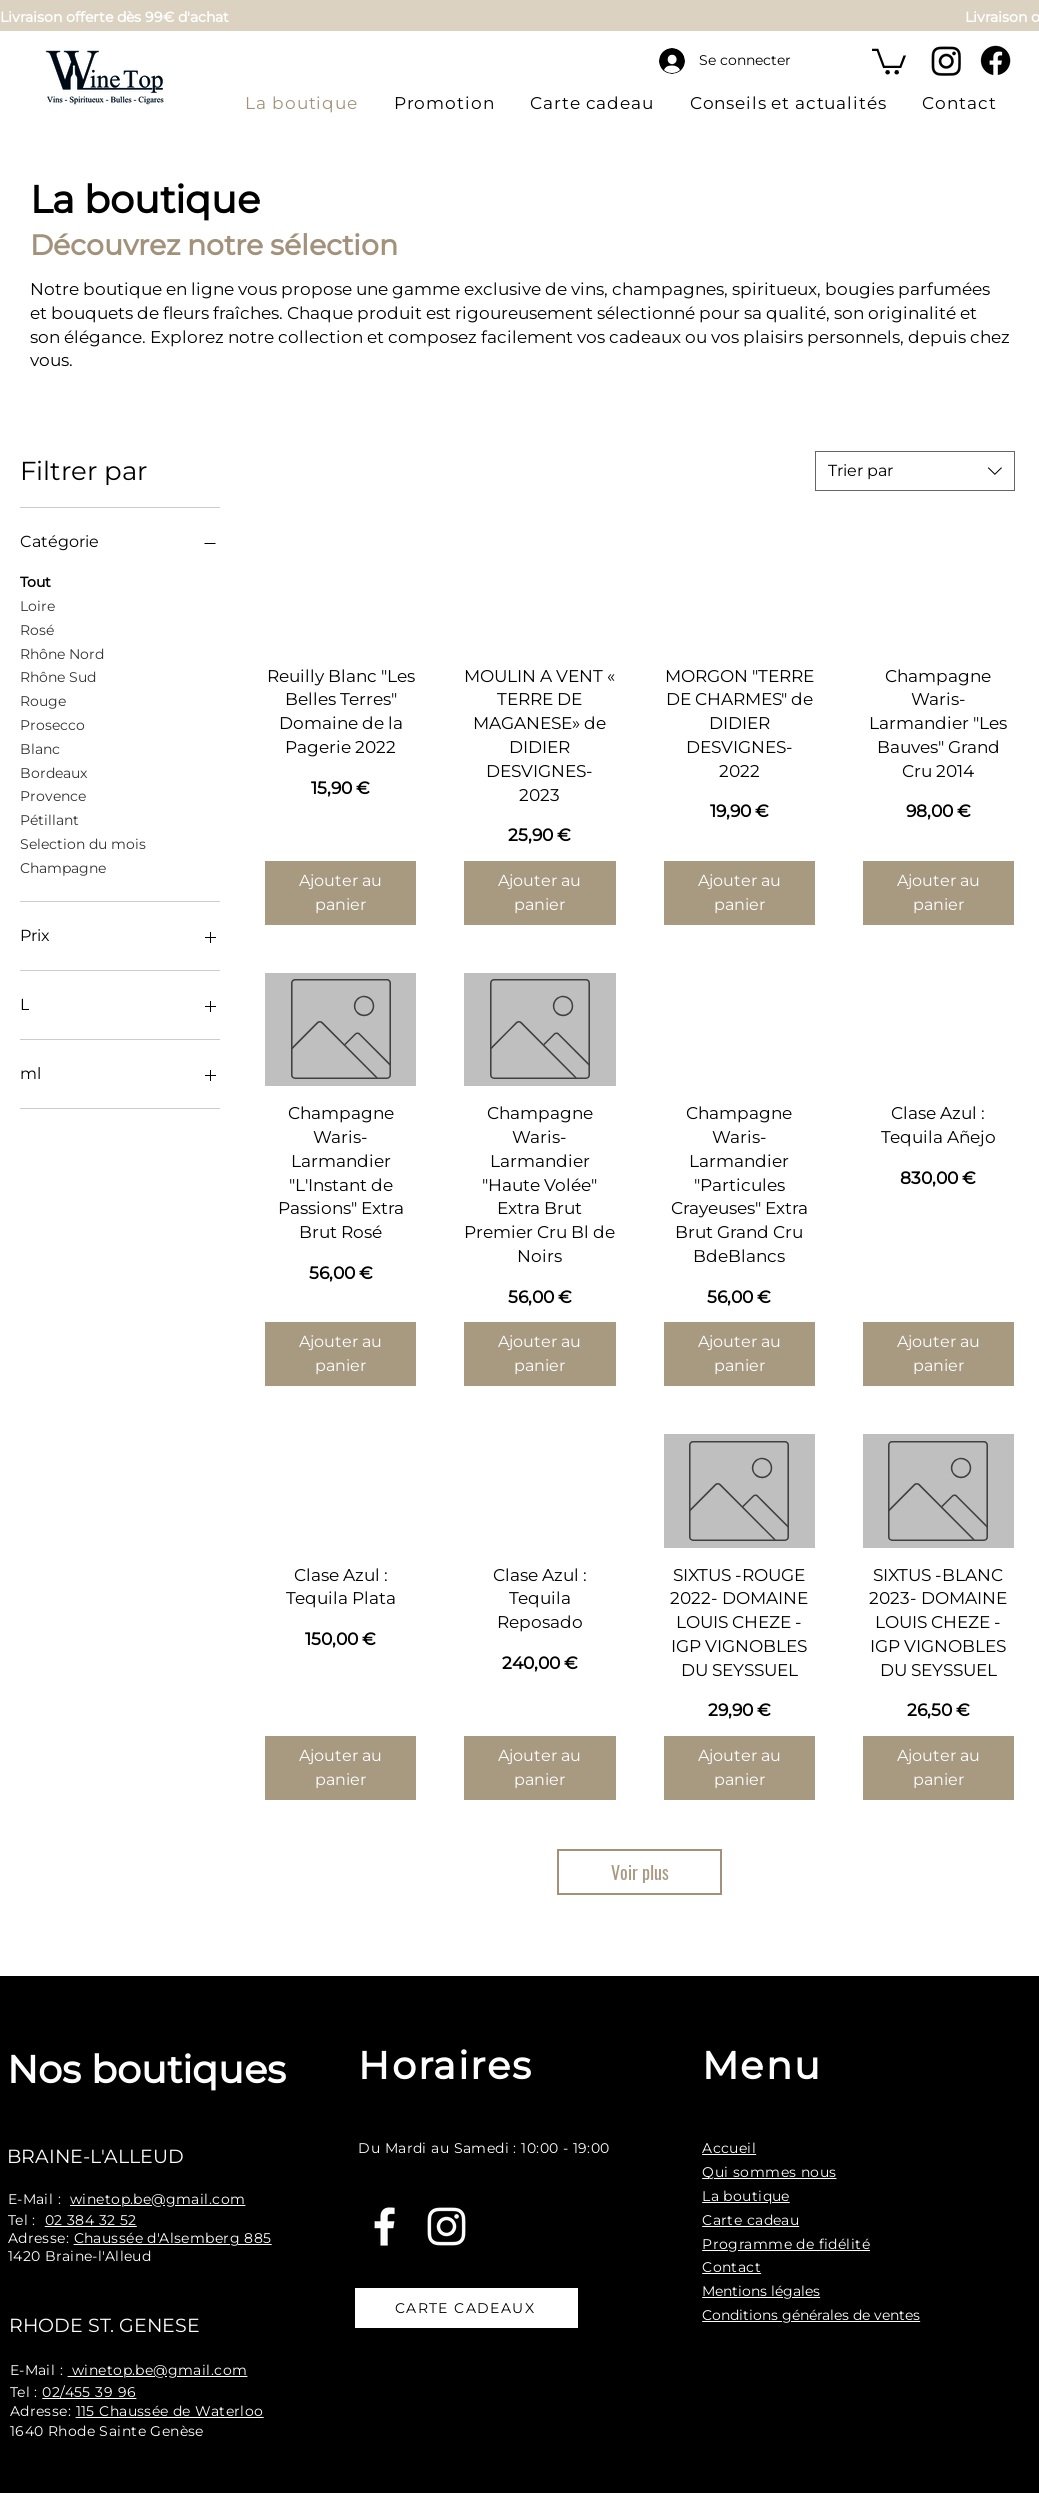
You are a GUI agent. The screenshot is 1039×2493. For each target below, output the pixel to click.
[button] (889, 60)
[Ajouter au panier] (340, 893)
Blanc (40, 748)
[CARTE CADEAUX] (466, 2308)
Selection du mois (83, 843)
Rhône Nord (62, 653)
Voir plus (640, 1872)
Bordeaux (53, 772)
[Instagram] (946, 60)
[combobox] (915, 471)
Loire (37, 605)
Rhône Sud (58, 676)
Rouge (43, 700)
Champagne (63, 867)
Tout (35, 581)
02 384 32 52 (91, 2220)
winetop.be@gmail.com (157, 2199)
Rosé (37, 629)
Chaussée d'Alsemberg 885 (173, 2238)
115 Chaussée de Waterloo (170, 2411)
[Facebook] (995, 60)
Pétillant (49, 819)
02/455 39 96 (89, 2392)
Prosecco (52, 724)
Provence (53, 795)
